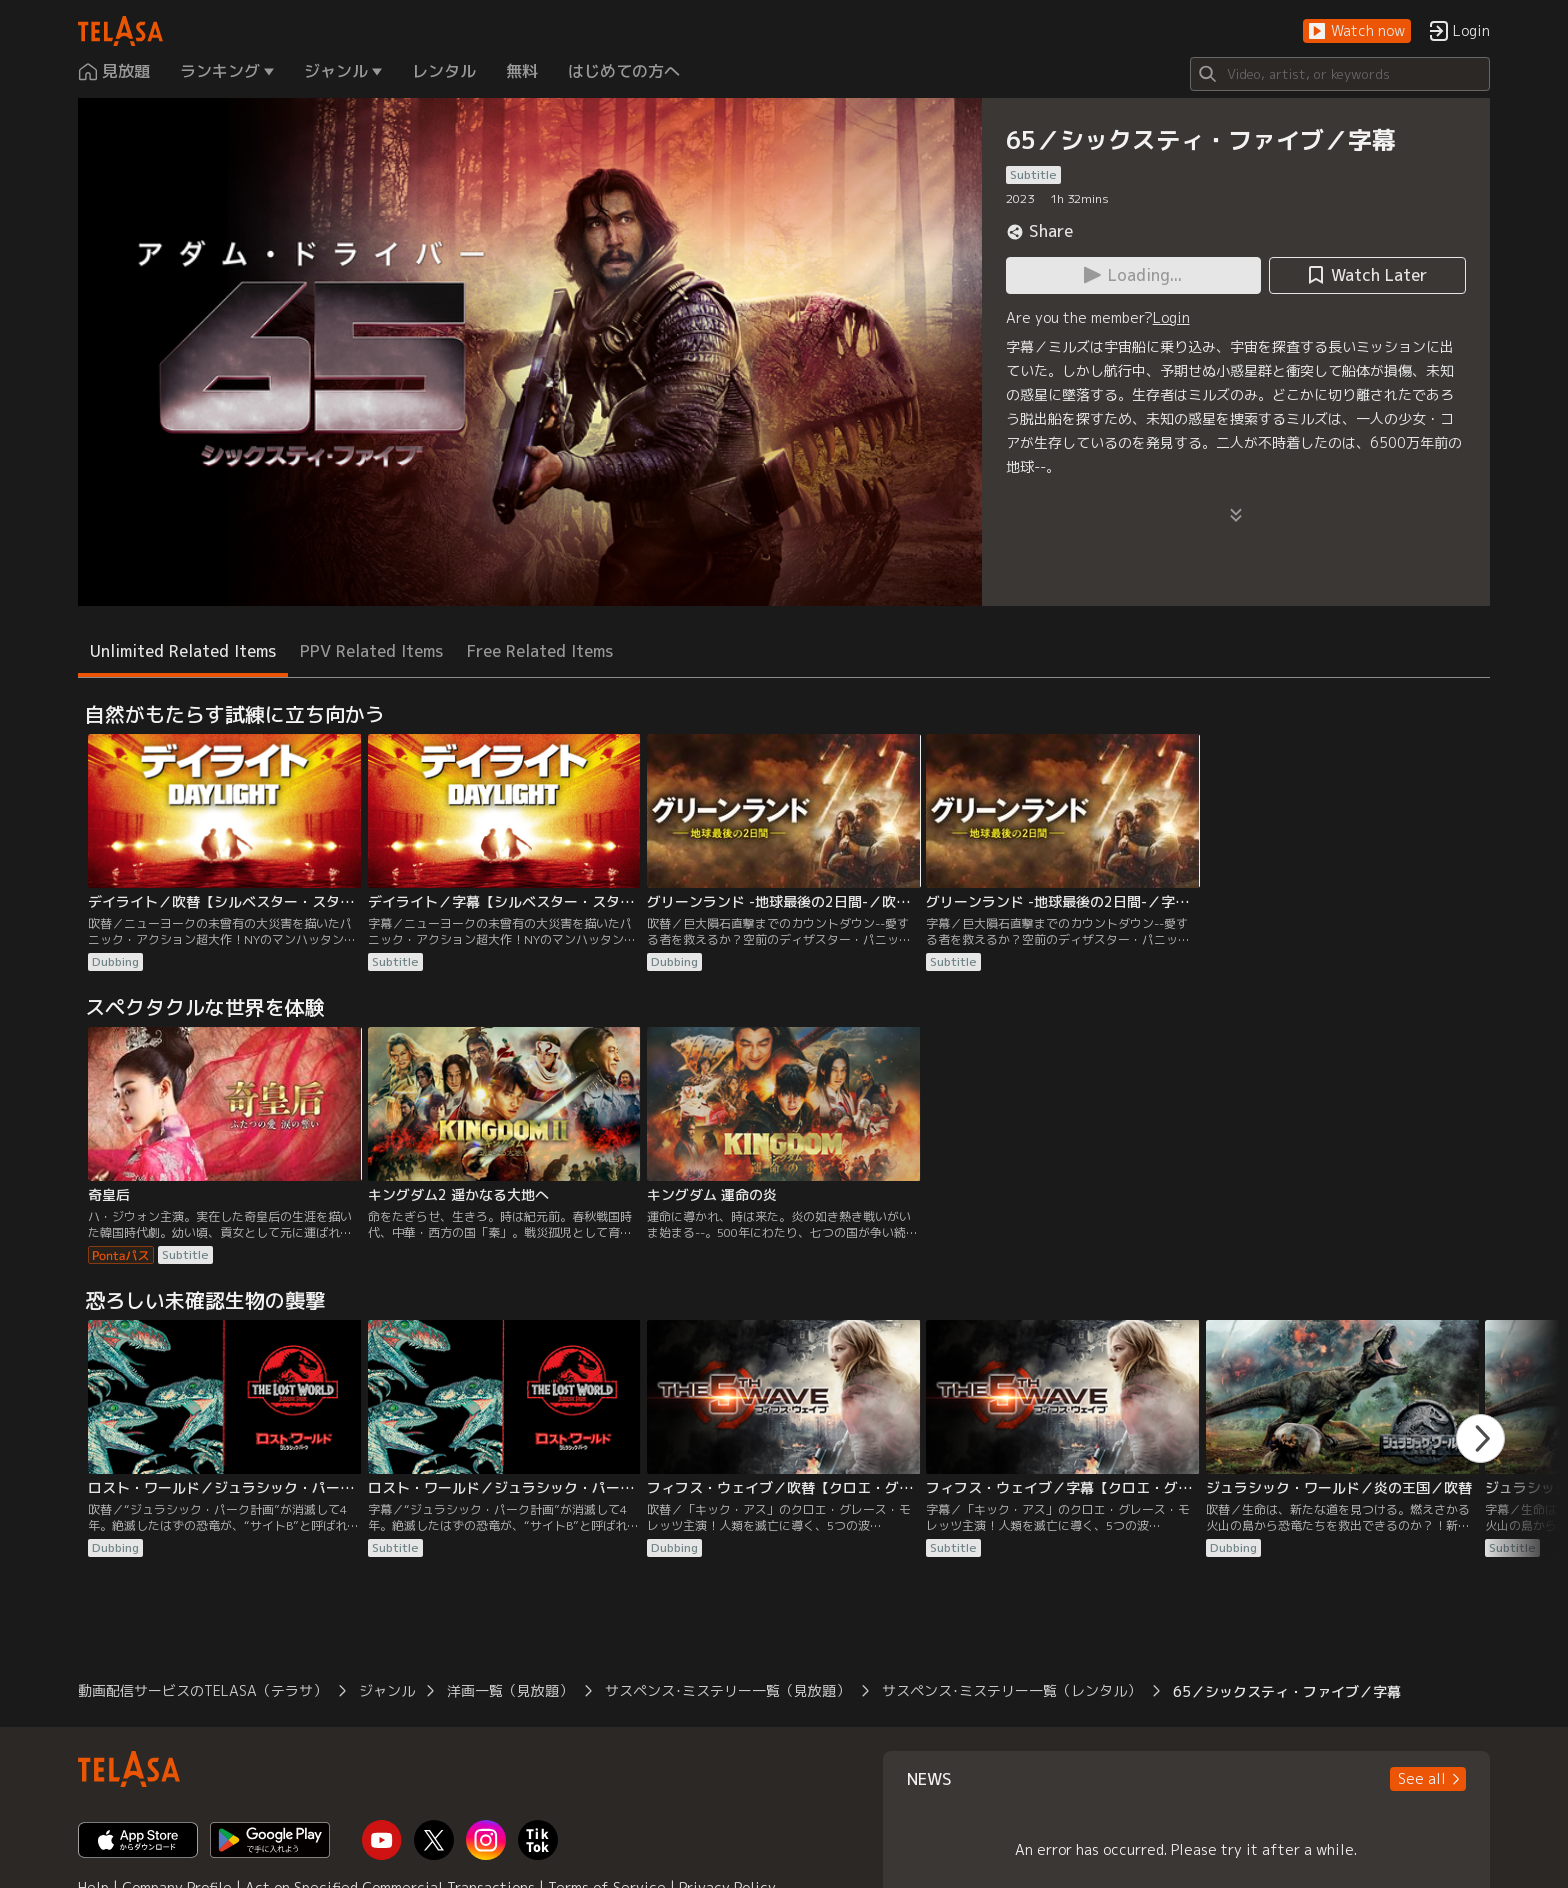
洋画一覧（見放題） (510, 1690)
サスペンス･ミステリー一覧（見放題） (727, 1690)
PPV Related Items (371, 651)
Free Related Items (540, 651)
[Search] (1340, 74)
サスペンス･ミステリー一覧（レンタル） (1011, 1690)
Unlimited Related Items (183, 651)
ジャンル (387, 1690)
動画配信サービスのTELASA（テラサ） (202, 1690)
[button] (1357, 31)
